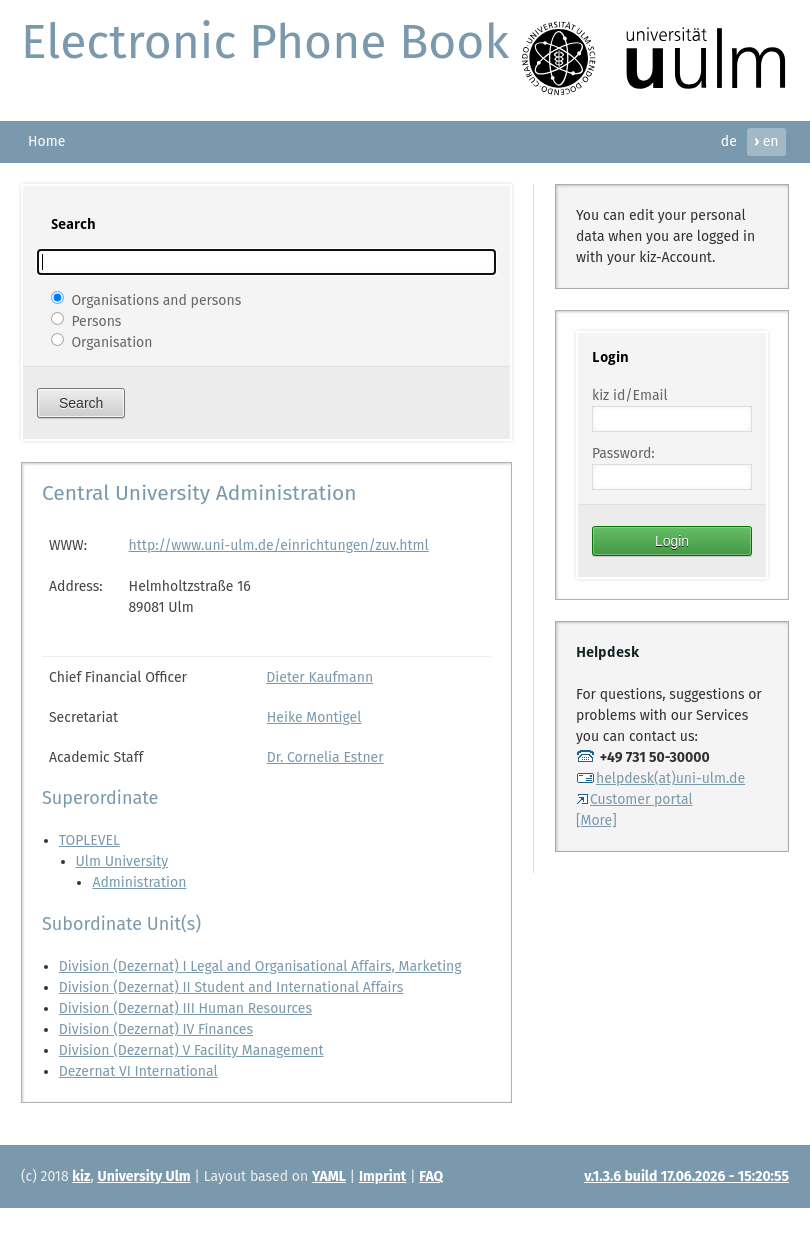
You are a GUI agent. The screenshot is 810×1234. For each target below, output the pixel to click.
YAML (329, 1176)
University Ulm (144, 1176)
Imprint (382, 1176)
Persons (96, 320)
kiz (81, 1176)
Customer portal (634, 799)
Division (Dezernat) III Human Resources (185, 1008)
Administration (139, 882)
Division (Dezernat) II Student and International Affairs (231, 987)
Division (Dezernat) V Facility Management (191, 1050)
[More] (596, 820)
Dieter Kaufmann (319, 677)
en (766, 141)
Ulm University (122, 861)
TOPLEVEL (89, 840)
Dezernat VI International (138, 1071)
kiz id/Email (630, 395)
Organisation (111, 341)
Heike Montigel (314, 717)
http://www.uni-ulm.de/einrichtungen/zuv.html (279, 545)
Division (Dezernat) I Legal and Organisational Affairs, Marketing (260, 966)
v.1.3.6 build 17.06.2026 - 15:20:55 (686, 1176)
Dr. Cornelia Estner (325, 757)
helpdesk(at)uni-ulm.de (660, 778)
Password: (623, 453)
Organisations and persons (156, 299)
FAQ (431, 1176)
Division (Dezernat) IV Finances (156, 1029)
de (729, 141)
